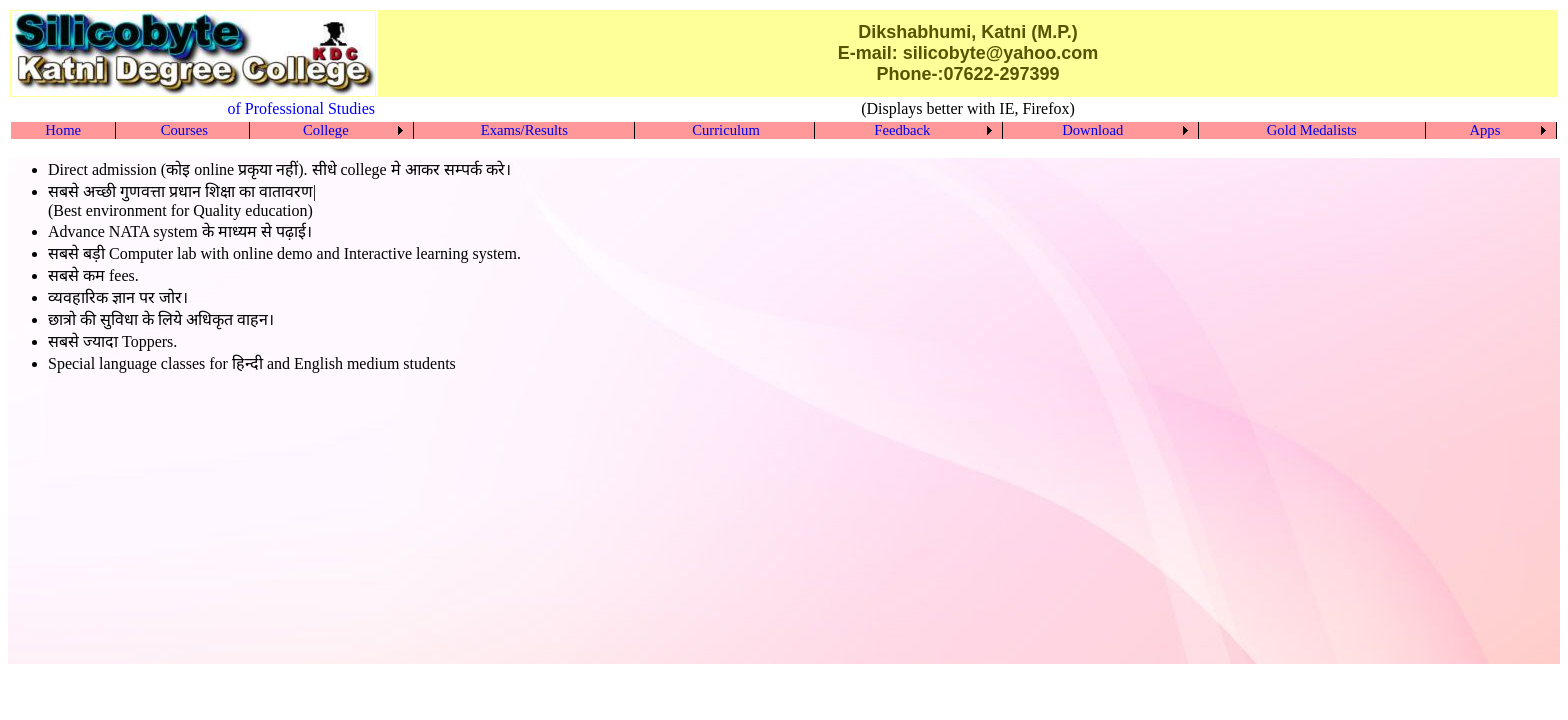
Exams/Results (524, 130)
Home (63, 130)
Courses (184, 130)
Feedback (902, 130)
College (326, 130)
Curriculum (726, 130)
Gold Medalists (1312, 130)
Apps (1484, 130)
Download (1092, 130)
